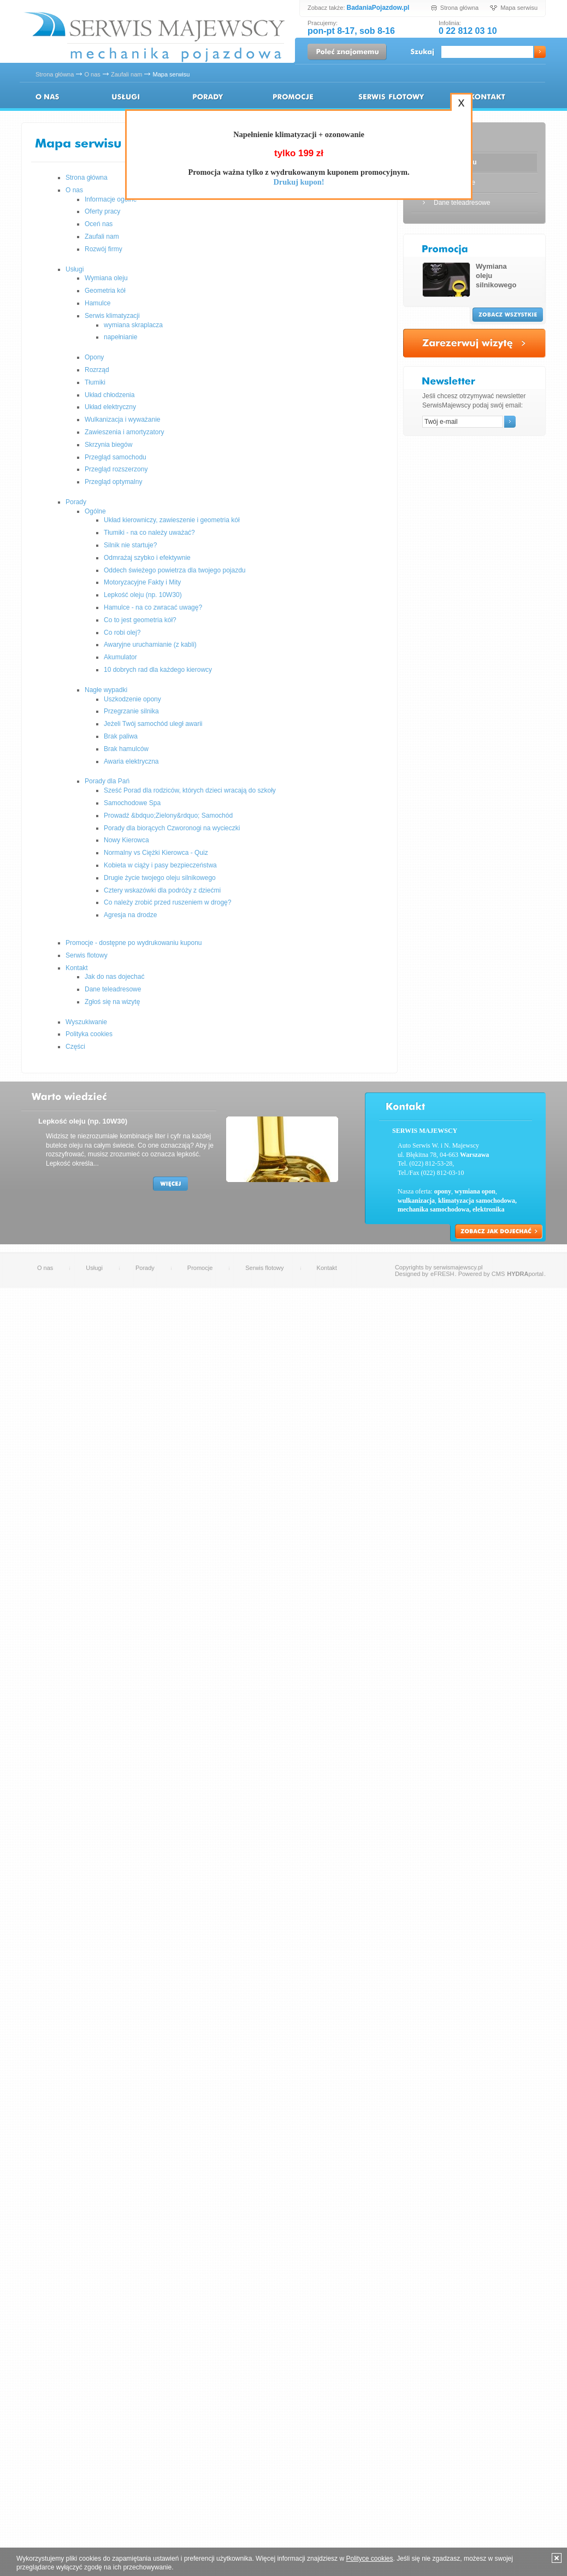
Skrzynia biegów (108, 444)
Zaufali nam (126, 74)
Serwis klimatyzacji (112, 316)
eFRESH (442, 1274)
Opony (94, 357)
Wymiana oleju (106, 278)
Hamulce (97, 303)
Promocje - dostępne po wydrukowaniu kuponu (293, 97)
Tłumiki (95, 382)
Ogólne (95, 511)
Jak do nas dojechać (114, 976)
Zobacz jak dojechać (498, 1231)
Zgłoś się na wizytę (112, 1002)
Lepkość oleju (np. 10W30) (143, 595)
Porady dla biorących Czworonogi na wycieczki (172, 828)
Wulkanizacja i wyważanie (123, 419)
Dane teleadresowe (113, 989)
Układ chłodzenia (109, 395)
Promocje (199, 1268)
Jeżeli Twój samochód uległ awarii (153, 724)
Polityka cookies (89, 1034)
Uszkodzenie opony (132, 699)
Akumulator (120, 657)
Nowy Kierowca (126, 840)
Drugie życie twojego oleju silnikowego (160, 878)
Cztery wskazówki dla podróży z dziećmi (162, 890)
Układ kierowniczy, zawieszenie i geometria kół (172, 520)
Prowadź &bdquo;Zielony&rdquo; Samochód (168, 815)
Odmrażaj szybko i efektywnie (147, 558)
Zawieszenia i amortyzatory (124, 432)
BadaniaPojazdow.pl (378, 7)
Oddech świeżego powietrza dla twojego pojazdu (175, 570)
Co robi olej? (122, 632)
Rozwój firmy (103, 249)
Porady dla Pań (107, 781)
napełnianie (120, 337)
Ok (540, 52)
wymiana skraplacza (133, 325)
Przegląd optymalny (113, 482)
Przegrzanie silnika (131, 711)
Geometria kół (105, 290)
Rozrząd (97, 370)
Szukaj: (422, 53)
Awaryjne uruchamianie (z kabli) (150, 644)
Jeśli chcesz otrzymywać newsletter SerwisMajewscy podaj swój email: (473, 400)
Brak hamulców (126, 749)
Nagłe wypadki (106, 690)
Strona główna (459, 7)
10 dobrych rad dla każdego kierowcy (158, 669)
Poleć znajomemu (347, 52)
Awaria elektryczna (131, 761)
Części (75, 1046)
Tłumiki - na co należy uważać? (149, 532)
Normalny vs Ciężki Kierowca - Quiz (156, 852)
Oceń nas (99, 224)
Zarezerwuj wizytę (474, 343)
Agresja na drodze (130, 915)
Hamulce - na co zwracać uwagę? (153, 607)
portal (525, 1274)
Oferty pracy (102, 211)
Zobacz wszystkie (507, 315)
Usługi (126, 97)
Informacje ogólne (111, 199)
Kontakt (486, 97)
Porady (208, 97)
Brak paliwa (121, 736)
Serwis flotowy (391, 97)
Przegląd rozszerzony (116, 469)
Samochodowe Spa (132, 803)
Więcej (170, 1184)
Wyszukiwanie (86, 1022)
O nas (92, 74)
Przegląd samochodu (115, 457)
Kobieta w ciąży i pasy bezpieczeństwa (160, 865)
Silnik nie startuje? (130, 545)
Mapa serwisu (519, 7)
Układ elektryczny (110, 407)
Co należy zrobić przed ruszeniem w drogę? (167, 902)
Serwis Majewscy (153, 38)
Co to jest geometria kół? (140, 620)
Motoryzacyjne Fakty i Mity (142, 582)
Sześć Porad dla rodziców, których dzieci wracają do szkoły (190, 790)
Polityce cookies (369, 2558)
